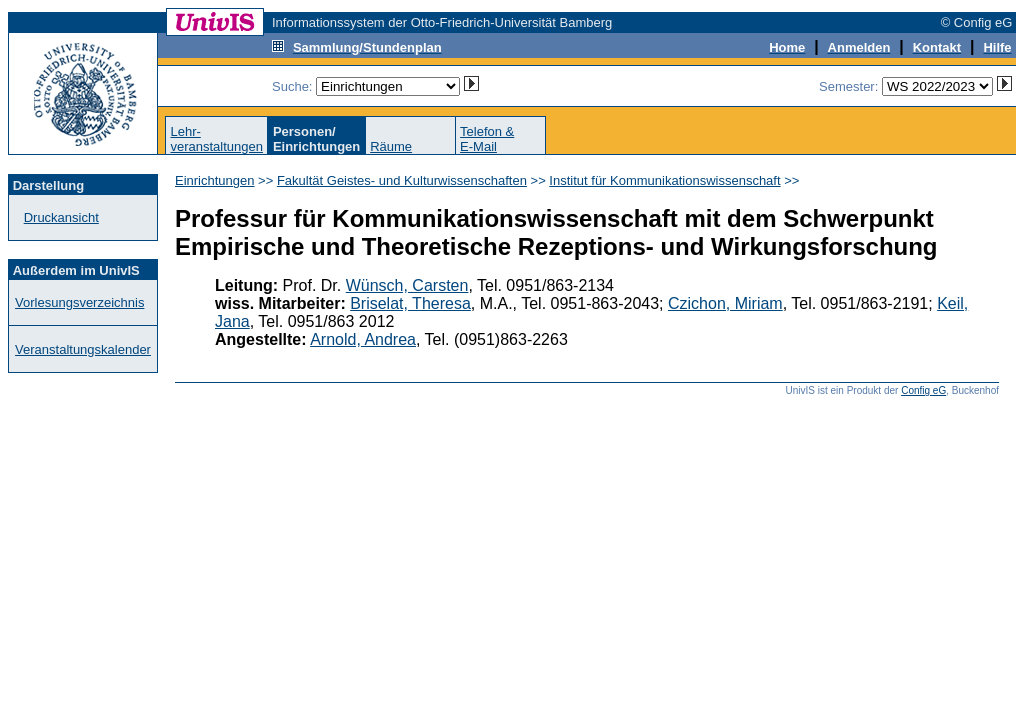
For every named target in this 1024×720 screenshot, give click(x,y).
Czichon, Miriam (725, 303)
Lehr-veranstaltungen (216, 139)
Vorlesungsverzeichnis (79, 302)
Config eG (923, 390)
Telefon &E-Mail (487, 139)
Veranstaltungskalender (83, 349)
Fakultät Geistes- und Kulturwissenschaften (402, 180)
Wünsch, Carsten (407, 285)
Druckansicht (61, 217)
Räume (391, 146)
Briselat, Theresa (410, 303)
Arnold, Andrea (363, 339)
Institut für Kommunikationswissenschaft (664, 180)
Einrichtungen (215, 180)
